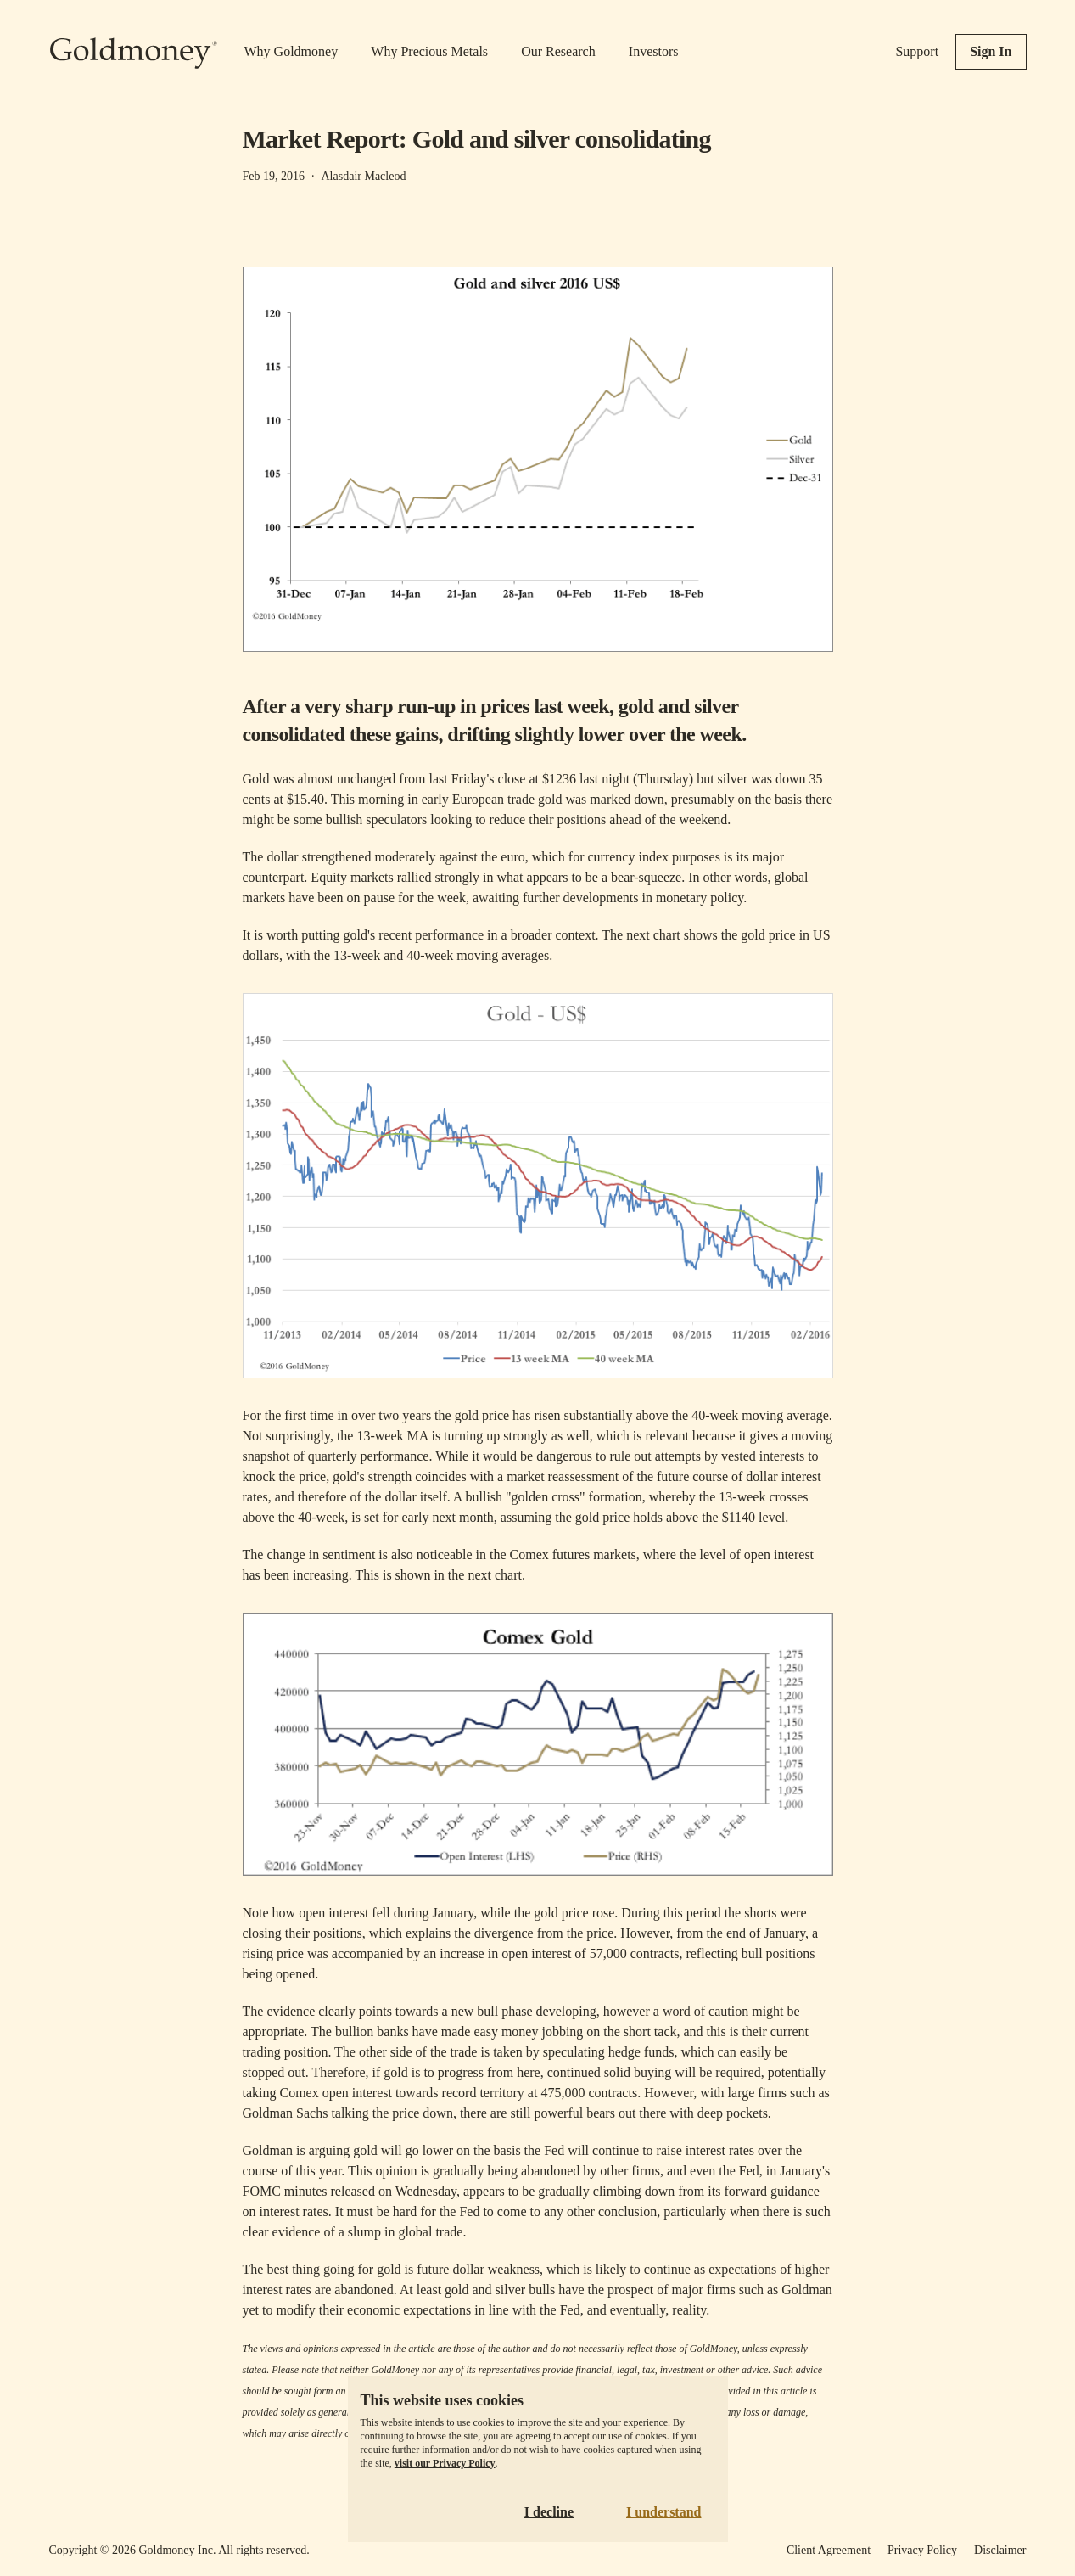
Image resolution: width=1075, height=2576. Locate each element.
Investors (654, 51)
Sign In (990, 51)
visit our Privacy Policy (445, 2463)
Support (916, 51)
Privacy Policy (922, 2550)
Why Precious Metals (429, 51)
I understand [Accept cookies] (663, 2512)
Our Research (558, 51)
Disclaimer (1000, 2550)
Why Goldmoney (291, 51)
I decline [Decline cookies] (549, 2512)
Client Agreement (829, 2550)
